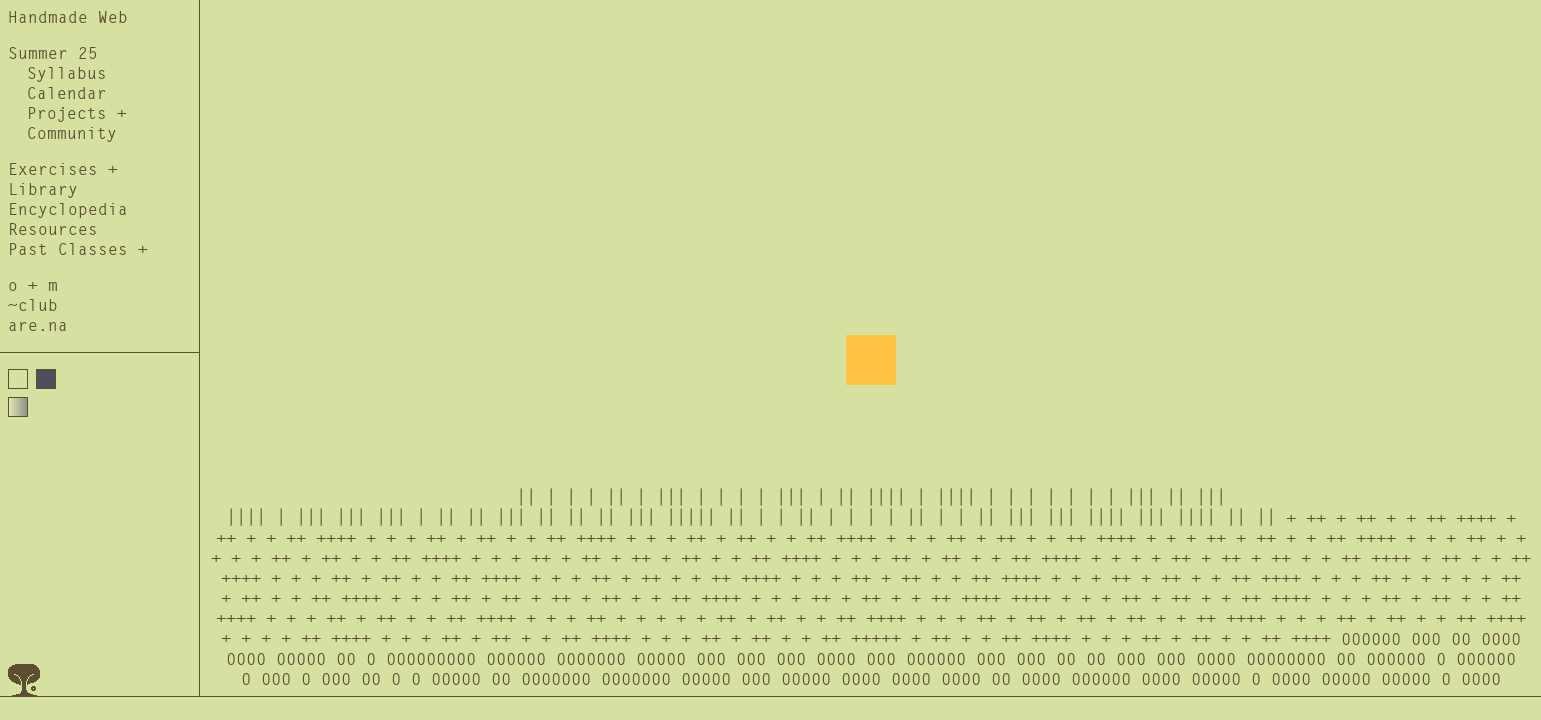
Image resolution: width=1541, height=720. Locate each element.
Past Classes (68, 250)
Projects (67, 114)
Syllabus (67, 74)
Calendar (67, 94)
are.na (38, 326)
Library (43, 190)
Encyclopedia (68, 210)
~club (33, 306)
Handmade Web (68, 18)
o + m (33, 286)
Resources (53, 230)
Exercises (53, 170)
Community (72, 134)
